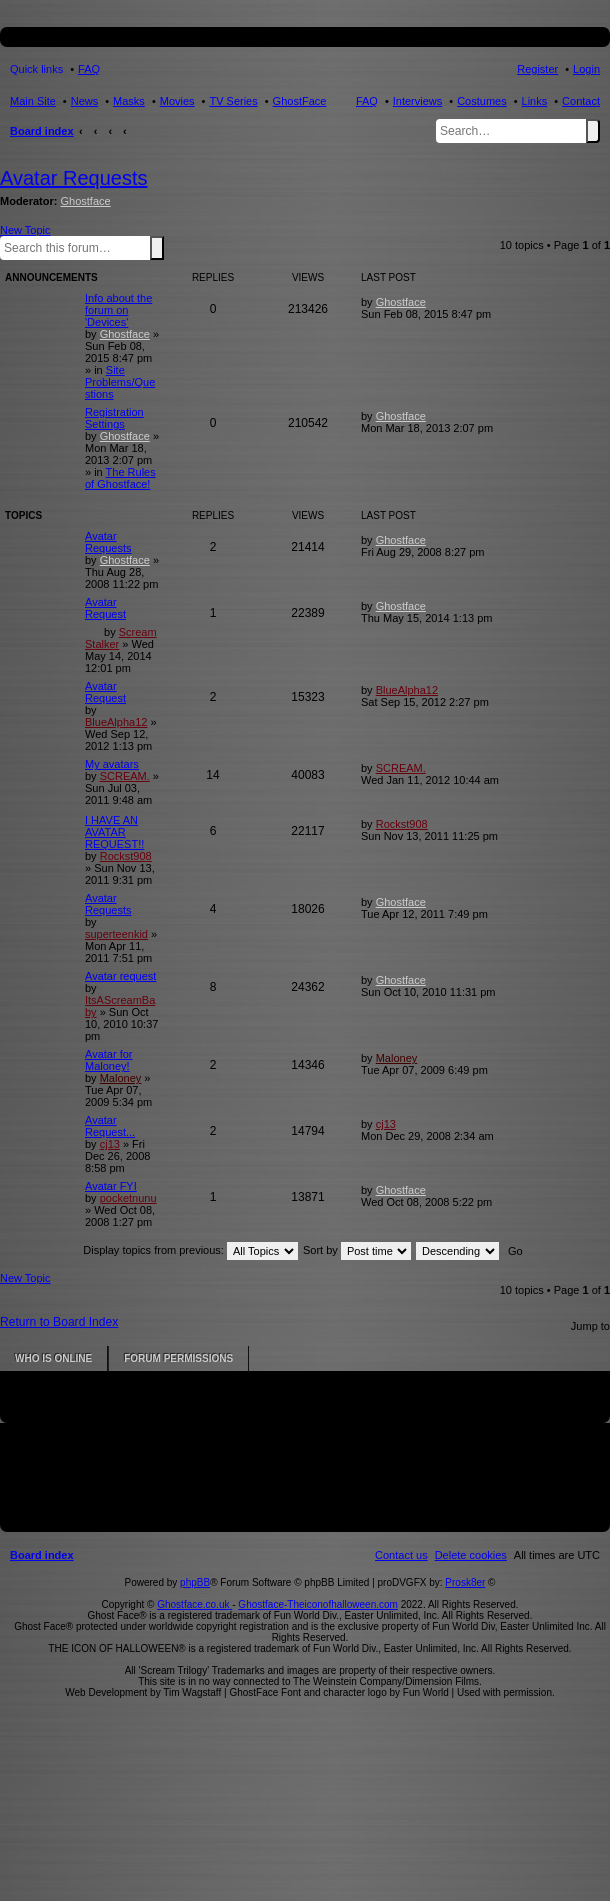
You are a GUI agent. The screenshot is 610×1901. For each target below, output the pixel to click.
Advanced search (168, 247)
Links (535, 101)
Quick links (36, 69)
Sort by (357, 1250)
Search (593, 131)
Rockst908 (126, 856)
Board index (42, 131)
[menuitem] (471, 1555)
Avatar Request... (110, 1126)
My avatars (112, 764)
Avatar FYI (111, 1186)
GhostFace (300, 101)
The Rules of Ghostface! (120, 478)
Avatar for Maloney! (109, 1060)
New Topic (25, 230)
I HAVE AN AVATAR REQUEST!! (114, 832)
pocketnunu (128, 1198)
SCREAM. (125, 776)
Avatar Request (105, 608)
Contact (581, 101)
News (85, 101)
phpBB (195, 1582)
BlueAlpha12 (116, 722)
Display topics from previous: (190, 1250)
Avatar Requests (74, 178)
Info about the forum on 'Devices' (118, 310)
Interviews (418, 101)
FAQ (367, 101)
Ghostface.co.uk (194, 1604)
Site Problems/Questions (120, 382)
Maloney (121, 1078)
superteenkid (116, 934)
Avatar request (120, 976)
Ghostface (86, 201)
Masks (129, 101)
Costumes (482, 101)
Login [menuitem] (586, 69)
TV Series (233, 101)
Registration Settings (114, 418)
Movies (177, 101)
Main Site (33, 101)
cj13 (110, 1144)
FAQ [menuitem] (89, 69)
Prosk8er (465, 1582)
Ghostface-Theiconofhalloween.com (318, 1604)
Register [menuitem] (537, 69)
